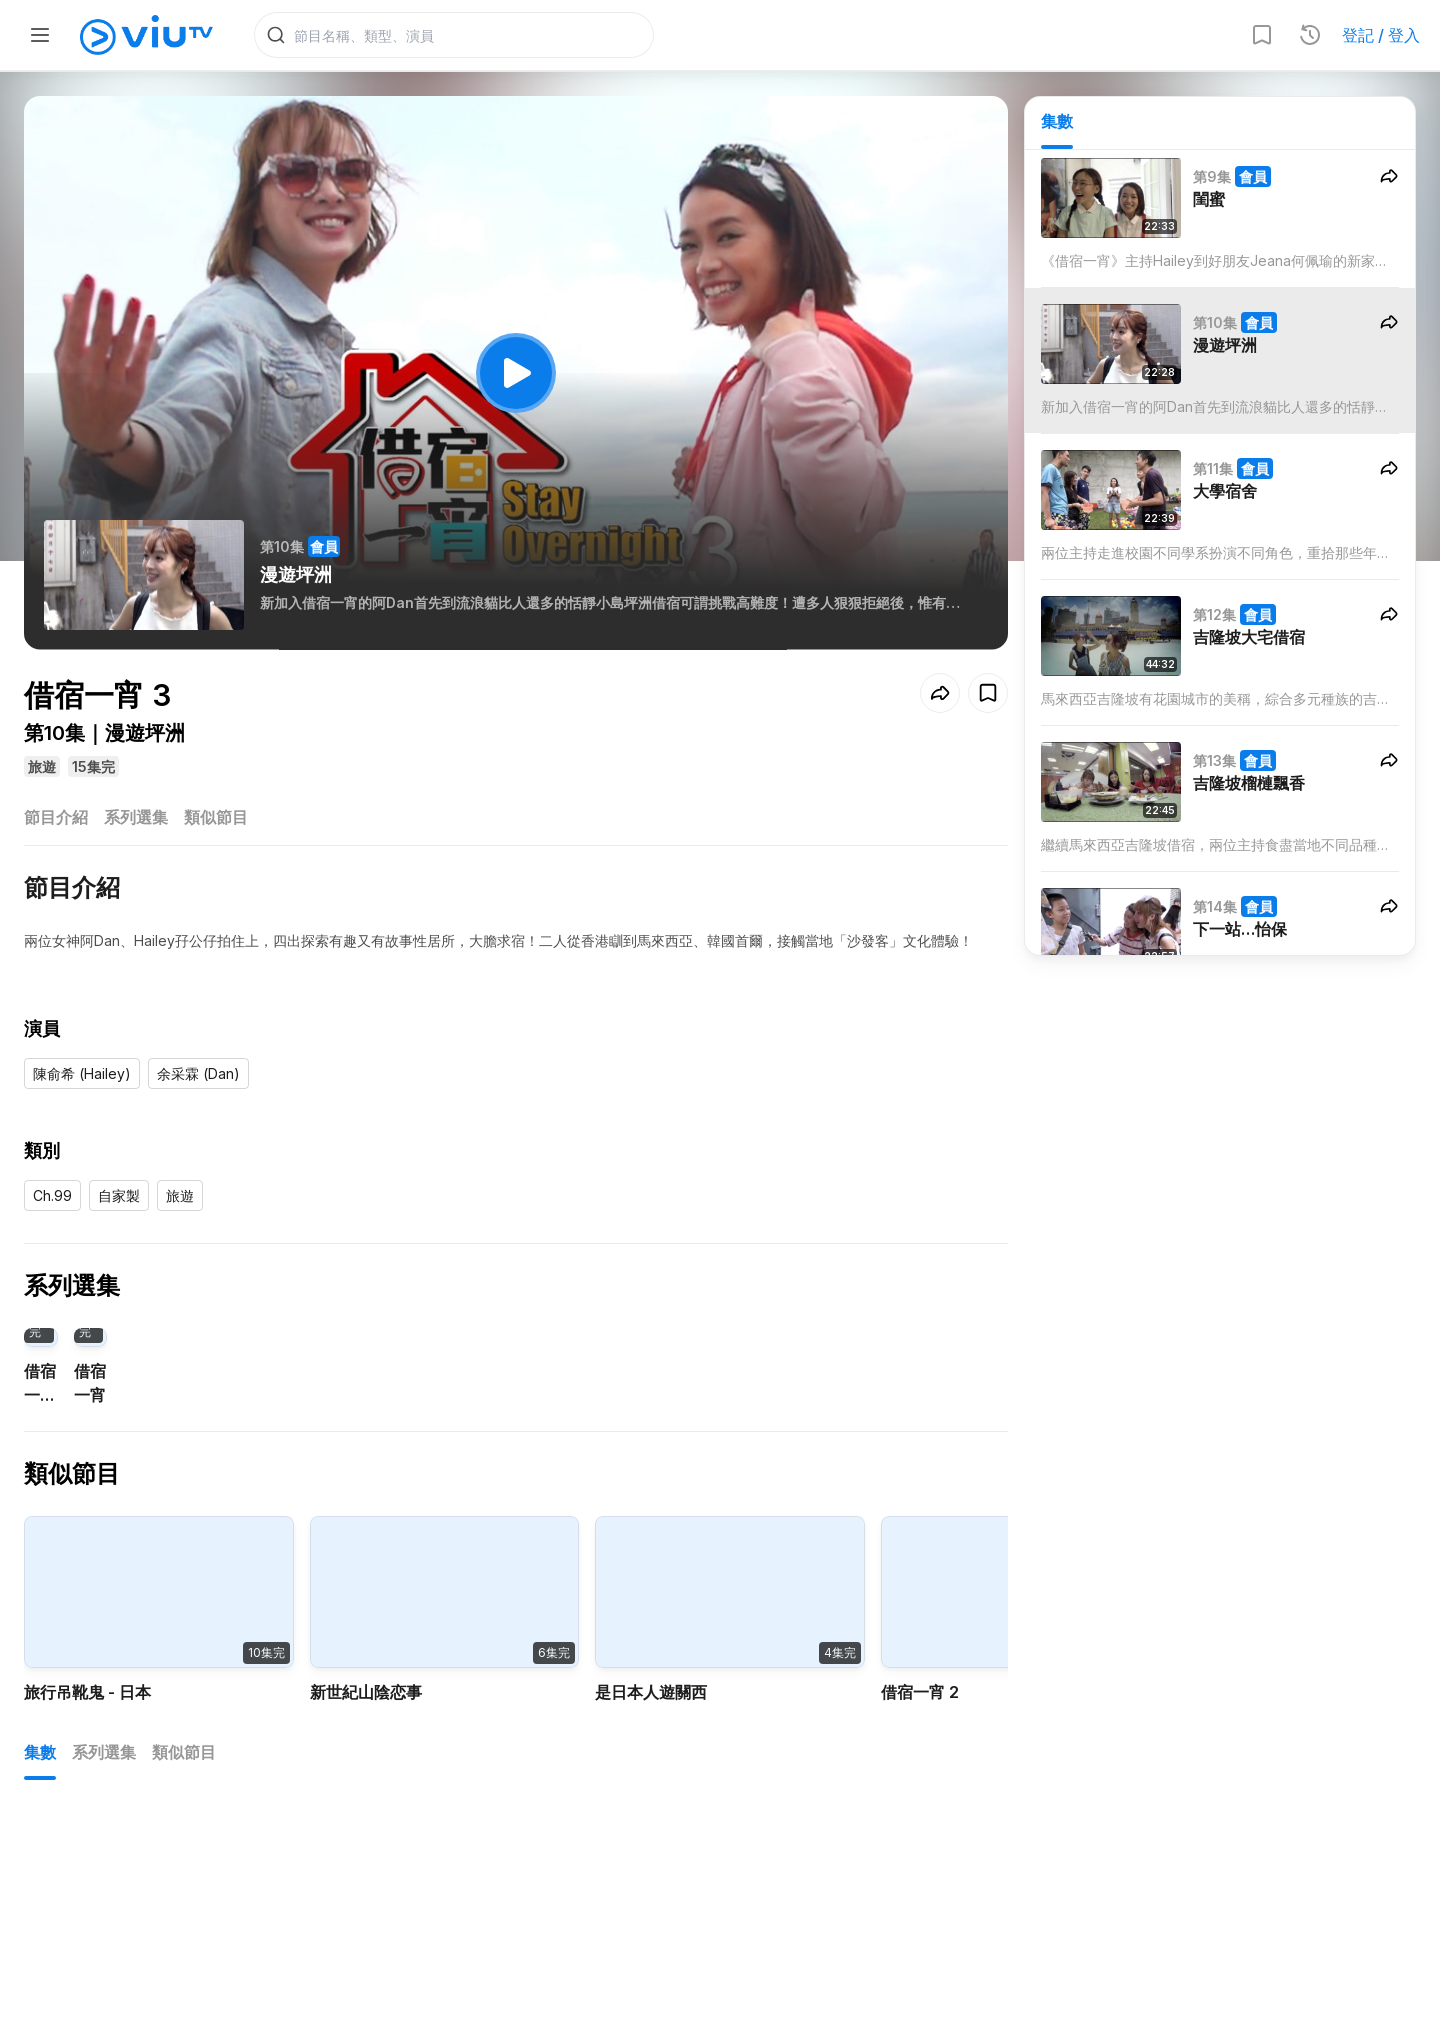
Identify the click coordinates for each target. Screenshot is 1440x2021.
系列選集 (136, 818)
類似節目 (216, 818)
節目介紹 (56, 818)
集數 (1057, 121)
